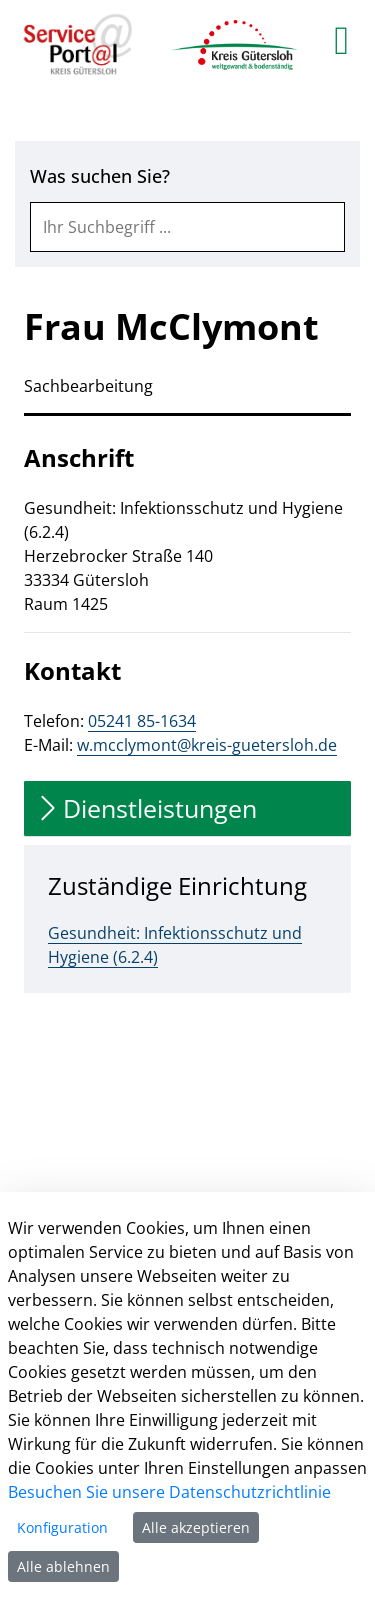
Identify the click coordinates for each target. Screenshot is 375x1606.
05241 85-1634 (142, 721)
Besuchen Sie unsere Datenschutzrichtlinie (169, 1492)
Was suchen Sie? (100, 176)
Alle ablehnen (63, 1566)
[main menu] (341, 40)
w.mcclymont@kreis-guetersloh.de (207, 745)
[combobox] (187, 227)
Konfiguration (62, 1527)
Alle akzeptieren (196, 1527)
